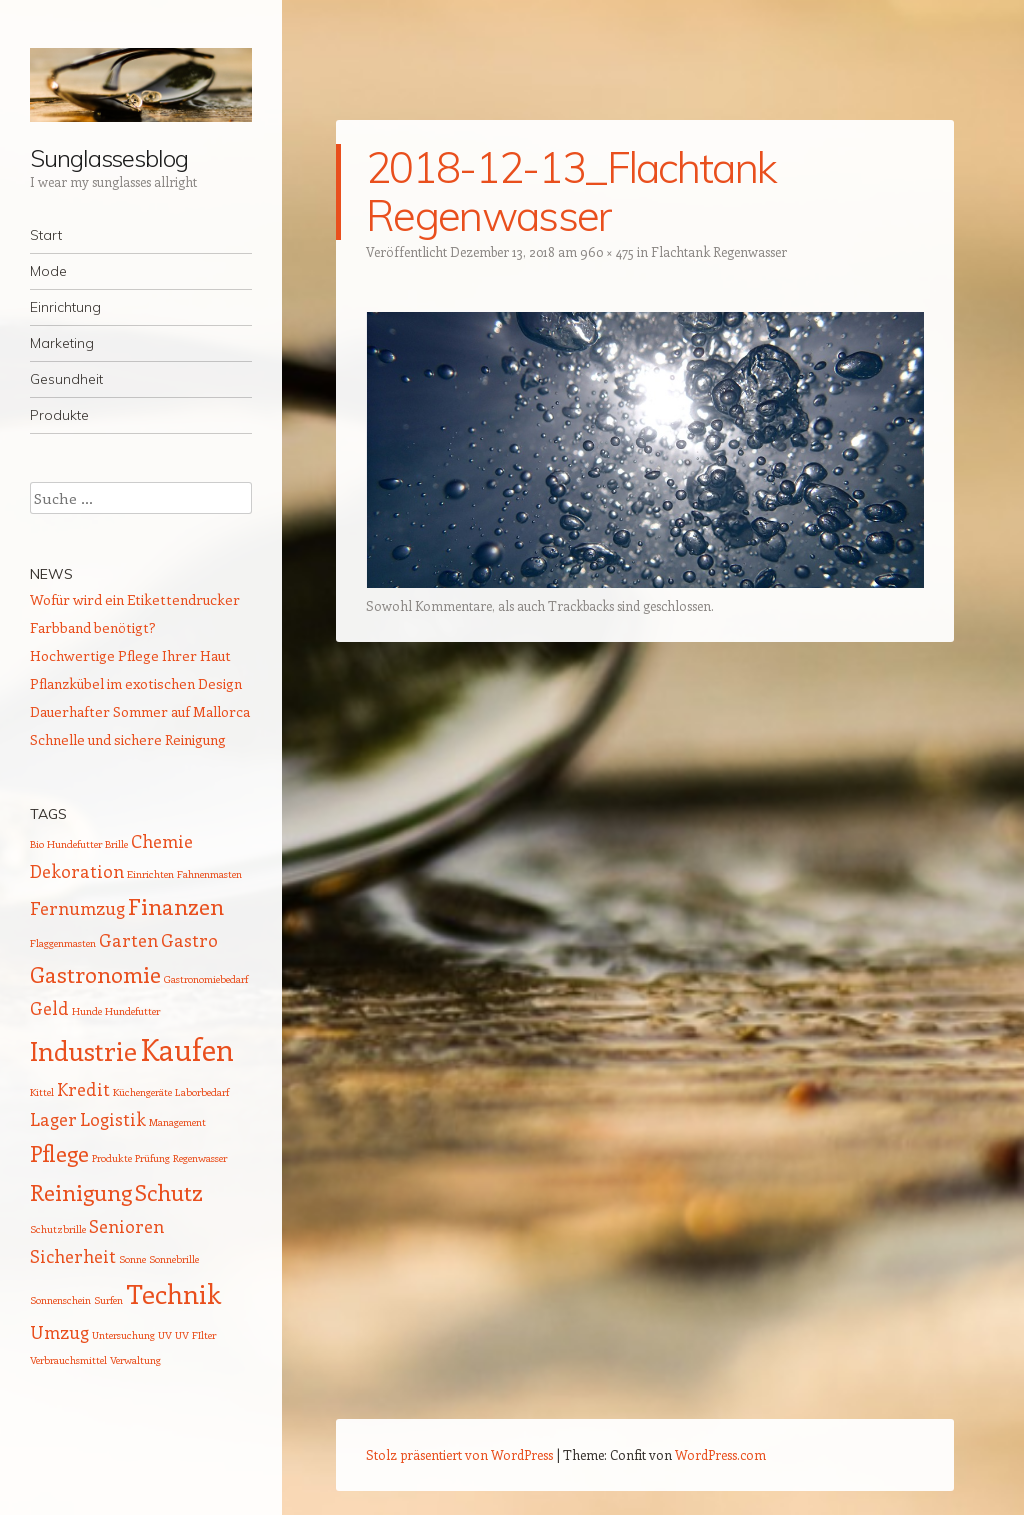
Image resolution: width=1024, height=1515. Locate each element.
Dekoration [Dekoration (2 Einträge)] (77, 871)
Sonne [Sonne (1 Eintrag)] (132, 1259)
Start (46, 235)
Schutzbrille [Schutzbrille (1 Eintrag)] (58, 1229)
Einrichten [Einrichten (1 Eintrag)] (150, 874)
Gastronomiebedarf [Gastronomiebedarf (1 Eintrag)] (206, 979)
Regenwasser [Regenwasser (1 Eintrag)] (200, 1158)
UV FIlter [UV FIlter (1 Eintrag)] (195, 1335)
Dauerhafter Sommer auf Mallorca (140, 711)
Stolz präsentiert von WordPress (459, 1454)
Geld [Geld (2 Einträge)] (49, 1008)
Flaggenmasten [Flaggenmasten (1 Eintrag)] (63, 943)
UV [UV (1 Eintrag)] (165, 1335)
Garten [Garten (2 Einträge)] (128, 940)
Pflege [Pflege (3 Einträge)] (59, 1153)
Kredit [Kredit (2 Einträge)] (83, 1089)
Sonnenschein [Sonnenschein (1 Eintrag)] (60, 1300)
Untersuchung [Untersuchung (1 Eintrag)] (123, 1335)
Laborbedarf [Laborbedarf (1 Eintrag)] (202, 1092)
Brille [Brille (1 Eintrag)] (116, 844)
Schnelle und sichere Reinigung (128, 739)
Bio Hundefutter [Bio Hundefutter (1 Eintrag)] (66, 844)
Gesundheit (66, 379)
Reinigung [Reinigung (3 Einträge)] (81, 1192)
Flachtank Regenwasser (719, 251)
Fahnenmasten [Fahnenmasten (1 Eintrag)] (209, 874)
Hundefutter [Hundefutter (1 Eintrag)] (132, 1011)
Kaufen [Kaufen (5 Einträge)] (187, 1049)
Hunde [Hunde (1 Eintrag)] (87, 1011)
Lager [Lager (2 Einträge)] (53, 1119)
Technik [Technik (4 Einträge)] (173, 1293)
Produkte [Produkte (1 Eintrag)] (112, 1158)
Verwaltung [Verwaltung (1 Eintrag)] (135, 1360)
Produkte (59, 415)
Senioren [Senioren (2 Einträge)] (126, 1226)
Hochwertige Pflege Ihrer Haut (130, 655)
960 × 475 (607, 251)
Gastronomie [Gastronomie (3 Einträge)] (95, 974)
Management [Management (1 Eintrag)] (177, 1122)
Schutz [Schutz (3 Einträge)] (169, 1192)
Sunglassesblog (109, 158)
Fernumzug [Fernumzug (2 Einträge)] (77, 908)
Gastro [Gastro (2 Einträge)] (189, 940)
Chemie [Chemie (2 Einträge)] (162, 841)
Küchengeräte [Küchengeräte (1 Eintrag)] (142, 1092)
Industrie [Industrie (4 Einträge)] (83, 1050)
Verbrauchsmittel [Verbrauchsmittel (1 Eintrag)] (68, 1360)
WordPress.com (720, 1454)
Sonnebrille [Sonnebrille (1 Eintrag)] (174, 1259)
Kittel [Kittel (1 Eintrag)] (42, 1092)
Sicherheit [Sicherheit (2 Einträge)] (73, 1256)
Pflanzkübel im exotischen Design (136, 683)
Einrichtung (65, 307)
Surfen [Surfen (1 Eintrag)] (108, 1300)
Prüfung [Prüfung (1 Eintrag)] (152, 1158)
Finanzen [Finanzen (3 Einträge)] (176, 906)
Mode (48, 271)
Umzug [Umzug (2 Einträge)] (59, 1332)
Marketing (62, 343)
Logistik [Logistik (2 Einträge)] (113, 1119)
